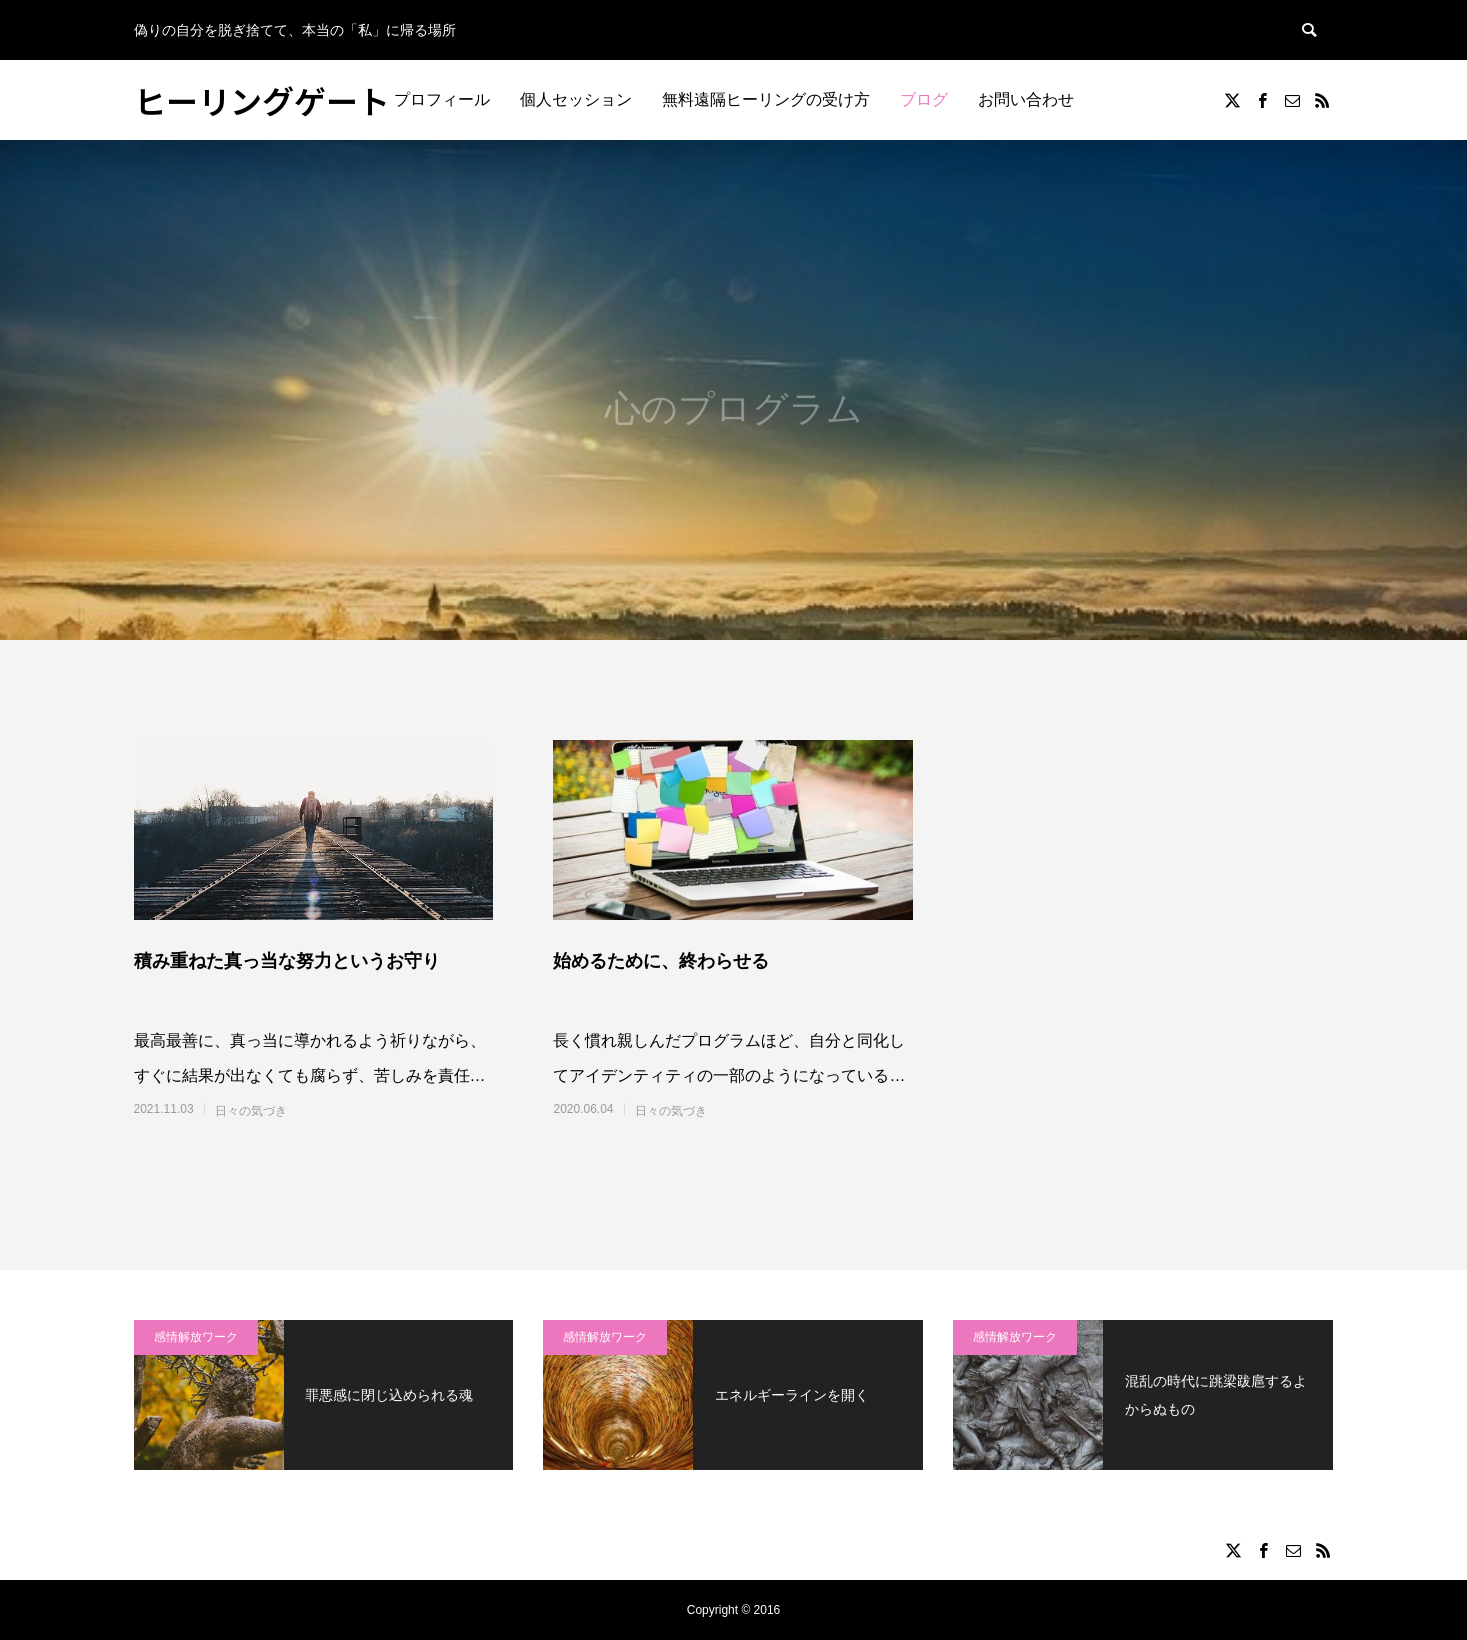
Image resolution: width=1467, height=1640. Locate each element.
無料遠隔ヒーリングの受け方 (766, 99)
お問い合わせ (1026, 99)
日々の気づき (251, 1111)
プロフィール (442, 99)
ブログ (924, 99)
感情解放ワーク (196, 1337)
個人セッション (576, 99)
